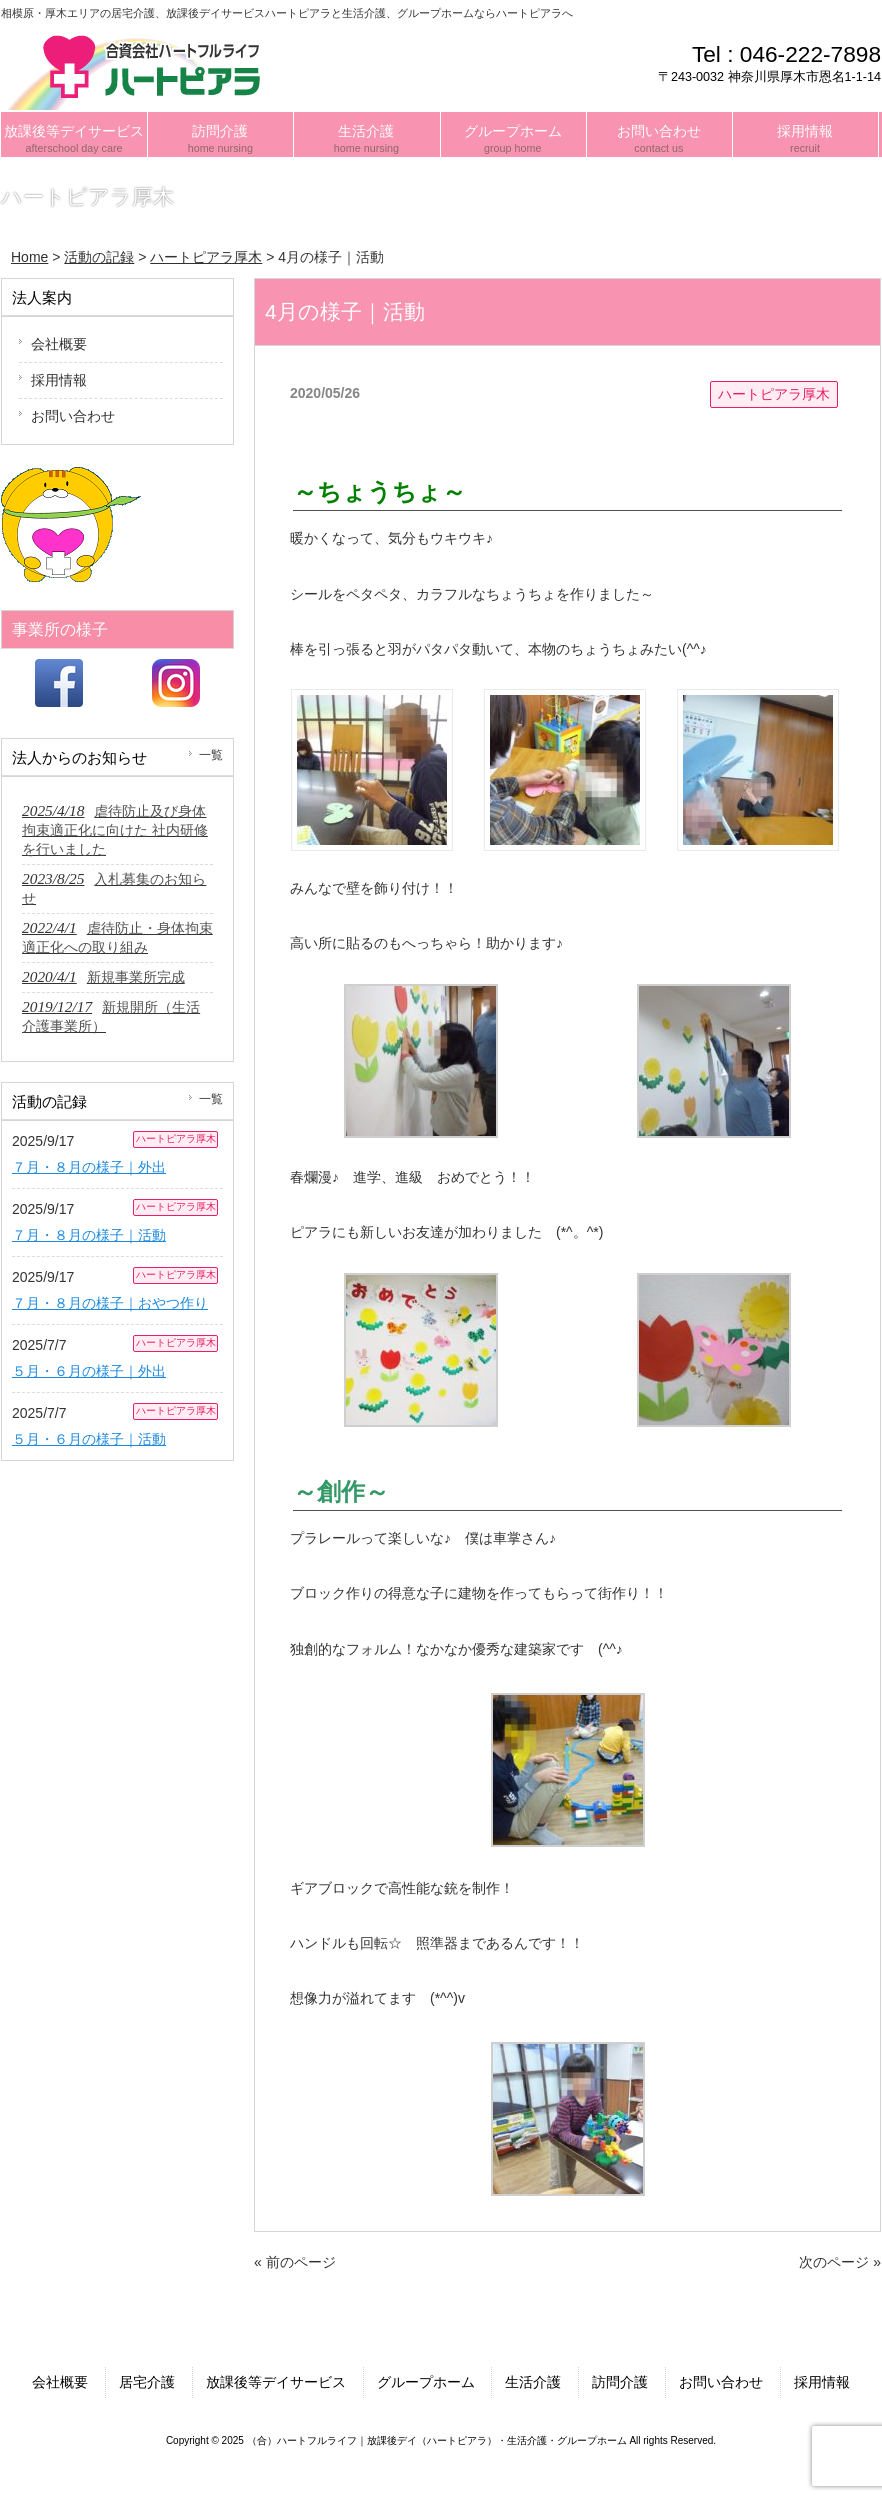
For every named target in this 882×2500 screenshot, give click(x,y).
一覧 (211, 755)
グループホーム (426, 2382)
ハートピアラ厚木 (774, 394)
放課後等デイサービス (276, 2382)
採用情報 (59, 380)
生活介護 (533, 2382)
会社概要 (59, 344)
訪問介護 (620, 2382)
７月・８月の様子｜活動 (89, 1235)
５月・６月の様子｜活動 (89, 1439)
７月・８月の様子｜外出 (89, 1167)
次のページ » (840, 2262)
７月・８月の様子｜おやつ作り (110, 1303)
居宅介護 (147, 2382)
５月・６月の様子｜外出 (89, 1371)
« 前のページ (295, 2262)
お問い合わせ (73, 416)
